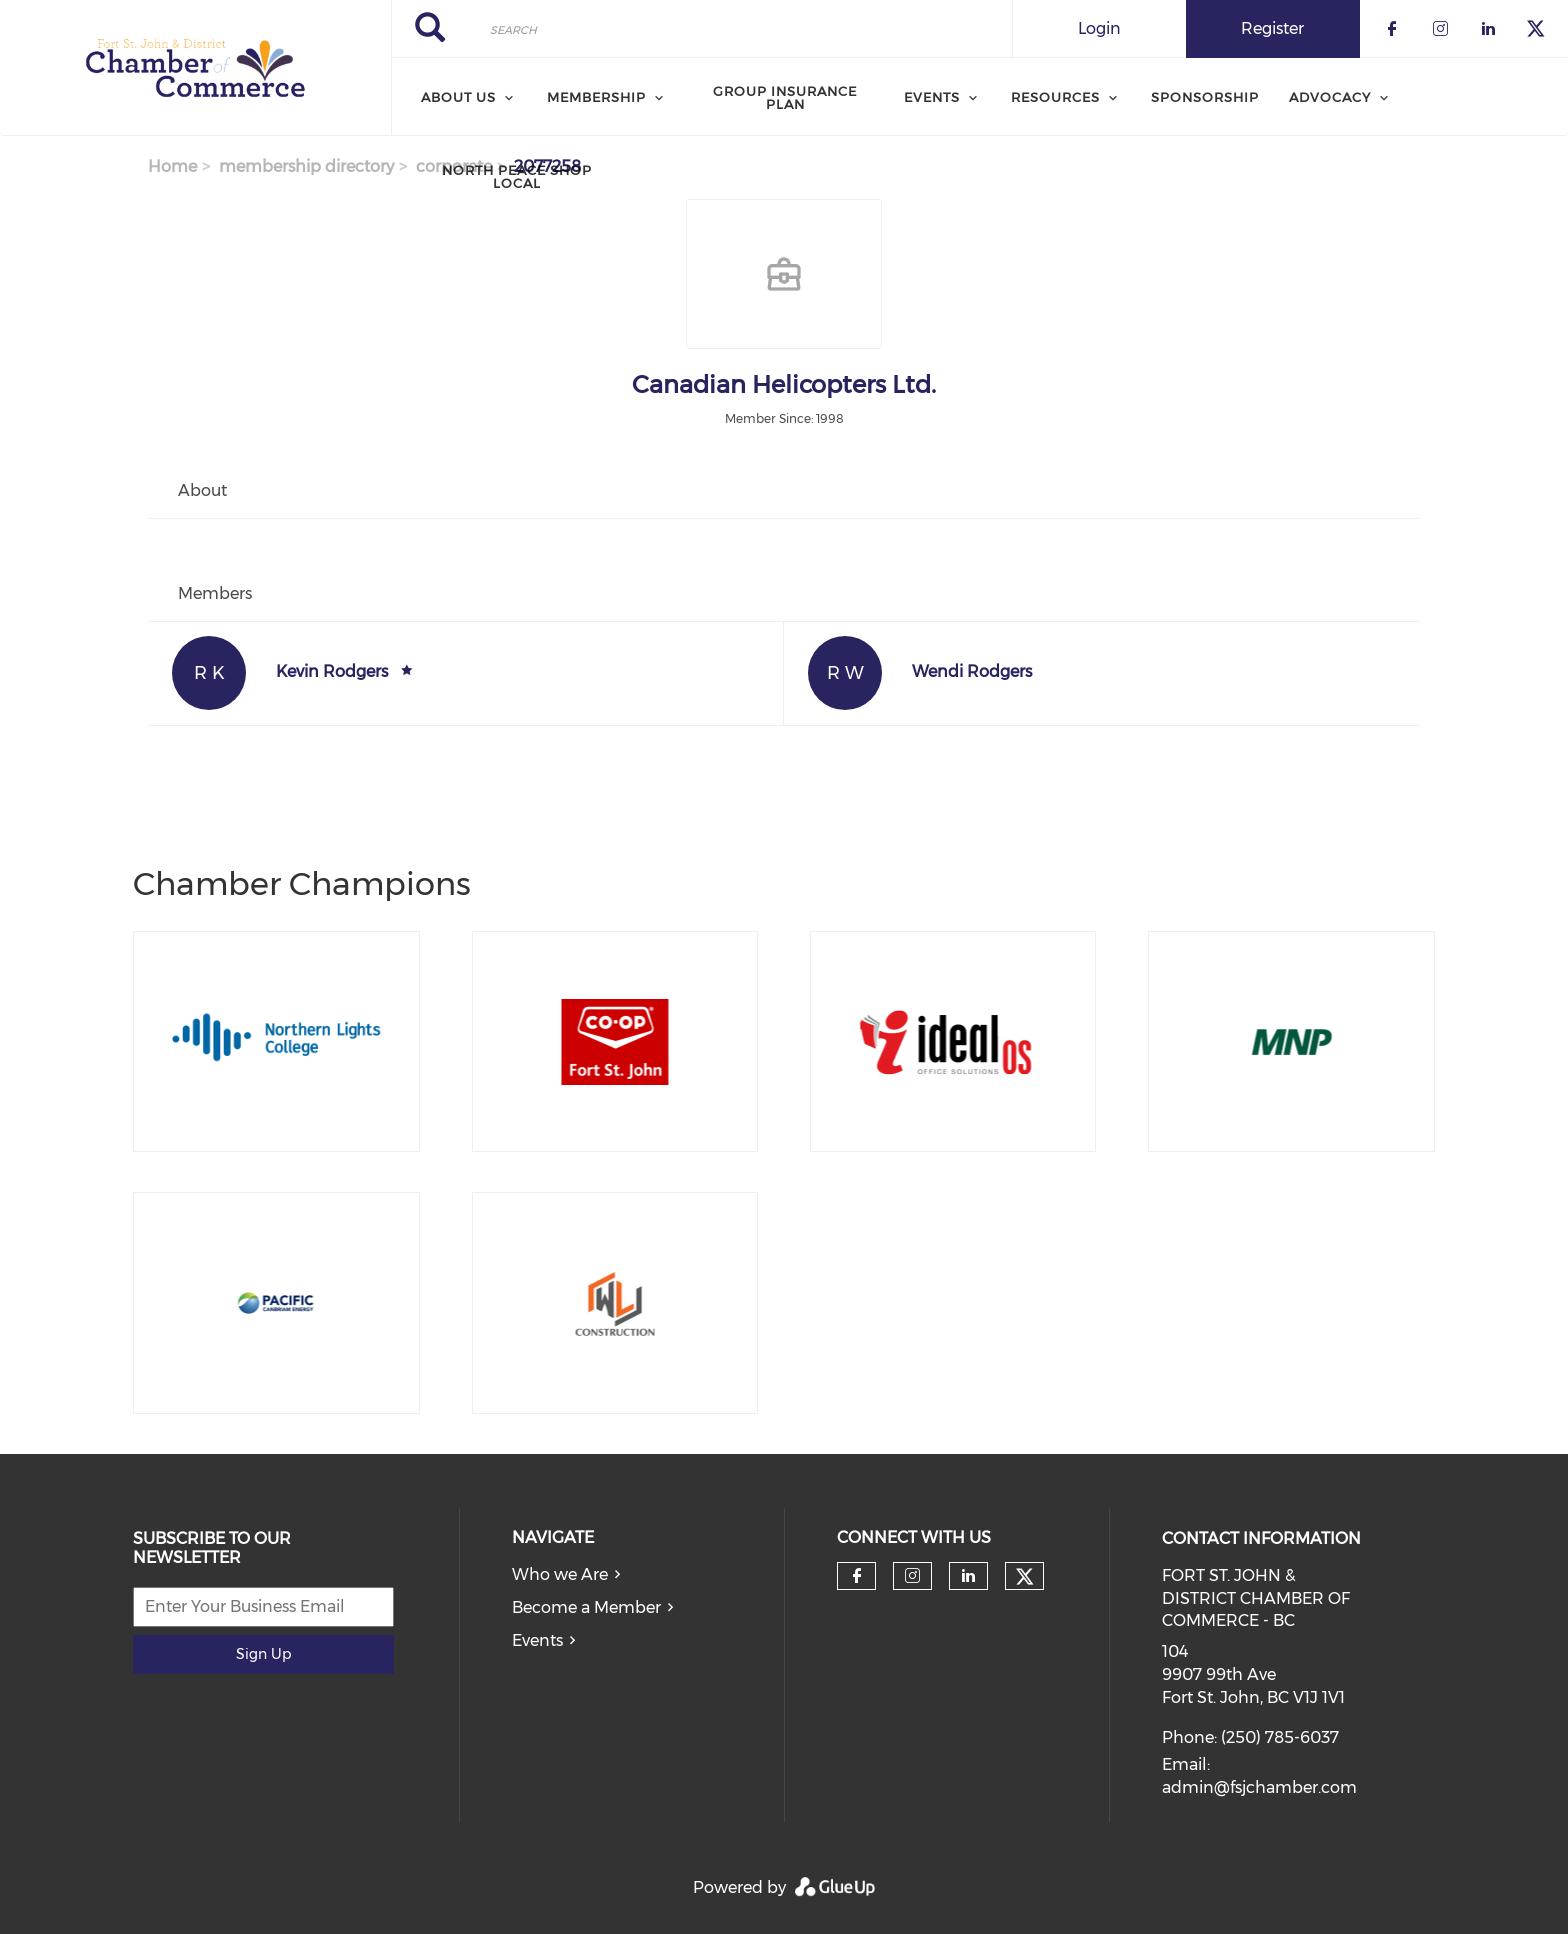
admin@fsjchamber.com (1259, 1787)
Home (172, 166)
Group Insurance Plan (785, 97)
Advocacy (1330, 97)
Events (537, 1640)
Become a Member (586, 1607)
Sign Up (263, 1654)
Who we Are (560, 1574)
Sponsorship (1205, 97)
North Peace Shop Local (517, 176)
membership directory (306, 166)
